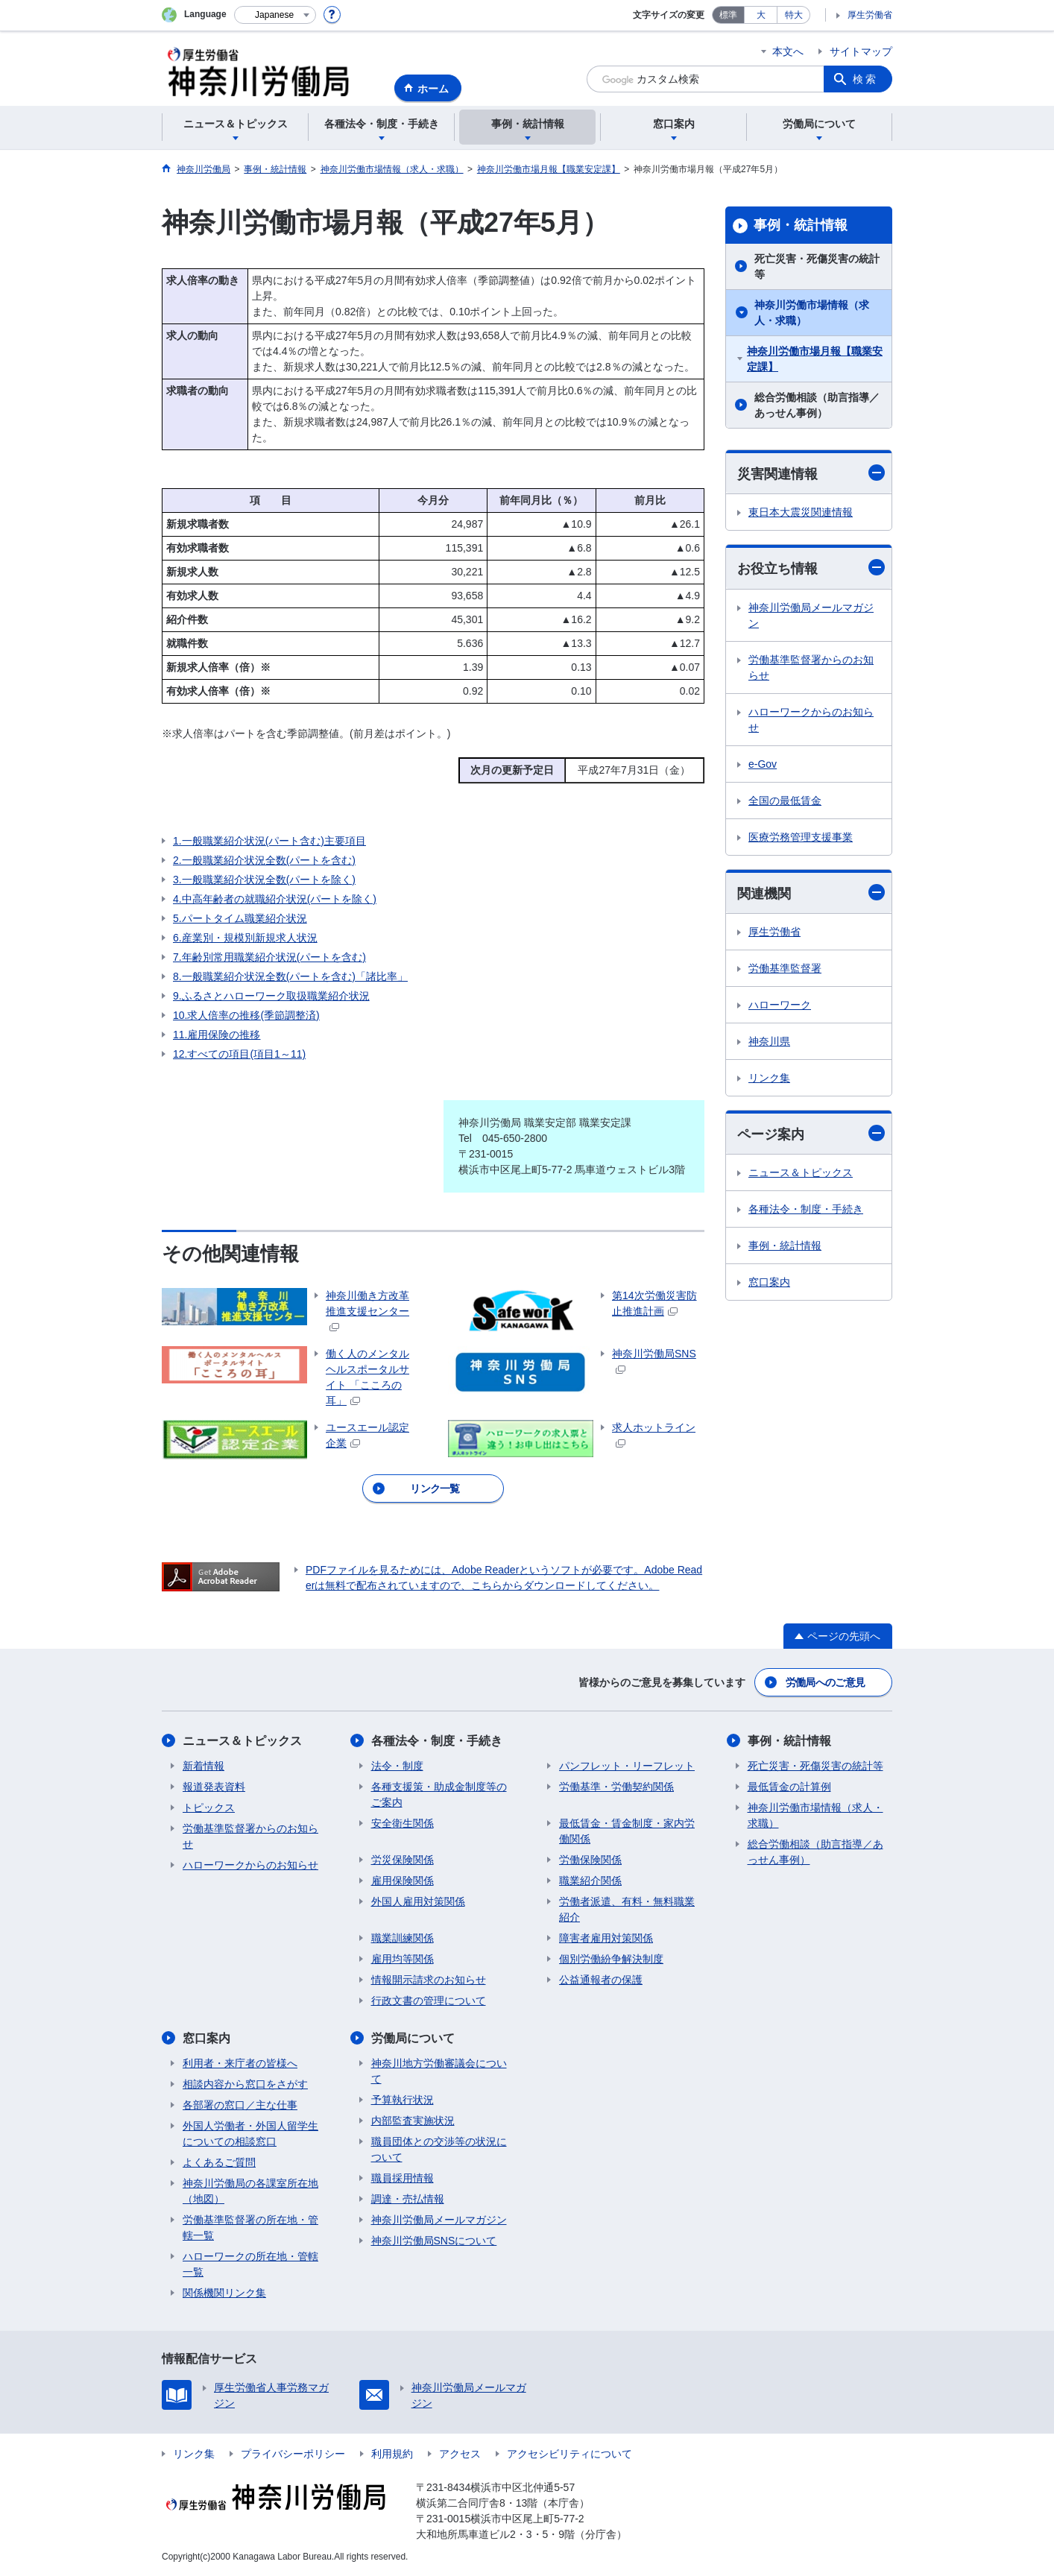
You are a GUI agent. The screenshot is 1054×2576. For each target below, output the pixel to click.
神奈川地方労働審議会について (439, 2071)
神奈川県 (769, 1041)
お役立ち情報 (811, 567)
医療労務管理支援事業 (800, 837)
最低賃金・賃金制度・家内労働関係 (627, 1831)
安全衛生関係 (402, 1823)
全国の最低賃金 (784, 800)
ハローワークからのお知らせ (811, 719)
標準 (728, 15)
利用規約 (392, 2454)
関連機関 (811, 892)
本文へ (788, 51)
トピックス (209, 1807)
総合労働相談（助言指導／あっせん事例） (817, 405)
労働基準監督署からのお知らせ (811, 667)
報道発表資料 (214, 1787)
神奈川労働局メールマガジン (811, 615)
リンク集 (769, 1078)
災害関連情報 (811, 473)
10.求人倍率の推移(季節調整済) (246, 1015)
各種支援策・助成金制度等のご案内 (439, 1794)
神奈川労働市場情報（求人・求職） (811, 312)
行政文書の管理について (428, 2001)
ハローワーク (779, 1005)
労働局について (413, 2038)
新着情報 (203, 1766)
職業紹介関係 (590, 1881)
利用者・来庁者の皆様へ (240, 2063)
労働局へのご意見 (825, 1682)
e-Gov (762, 764)
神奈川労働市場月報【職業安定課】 (815, 359)
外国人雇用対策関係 (418, 1901)
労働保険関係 (590, 1860)
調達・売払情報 (407, 2199)
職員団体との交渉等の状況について (439, 2149)
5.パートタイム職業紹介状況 (240, 918)
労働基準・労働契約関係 (616, 1787)
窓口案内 (769, 1282)
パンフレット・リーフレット (627, 1766)
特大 (794, 15)
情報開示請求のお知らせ (428, 1980)
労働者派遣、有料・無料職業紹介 (627, 1909)
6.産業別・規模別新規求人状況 (245, 938)
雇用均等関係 (402, 1959)
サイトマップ (861, 51)
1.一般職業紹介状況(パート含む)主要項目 (269, 841)
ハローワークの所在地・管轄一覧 (250, 2264)
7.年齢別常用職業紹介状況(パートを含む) (269, 957)
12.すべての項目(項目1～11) (239, 1054)
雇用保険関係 (402, 1881)
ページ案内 (811, 1133)
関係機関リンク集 (224, 2293)
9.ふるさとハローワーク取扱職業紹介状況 (271, 996)
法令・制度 (397, 1766)
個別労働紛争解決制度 (611, 1959)
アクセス (460, 2454)
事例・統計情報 (801, 225)
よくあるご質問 (219, 2162)
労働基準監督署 (784, 968)
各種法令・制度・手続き (805, 1209)
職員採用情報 (402, 2178)
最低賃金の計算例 (789, 1787)
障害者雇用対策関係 (606, 1938)
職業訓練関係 (402, 1938)
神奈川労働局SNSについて (434, 2241)
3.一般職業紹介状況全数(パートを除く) (264, 880)
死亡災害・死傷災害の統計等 (817, 266)
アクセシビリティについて (569, 2454)
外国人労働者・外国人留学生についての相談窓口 (250, 2133)
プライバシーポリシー (293, 2454)
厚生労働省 (870, 15)
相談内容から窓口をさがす (245, 2084)
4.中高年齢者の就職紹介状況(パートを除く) (274, 899)
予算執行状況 (402, 2100)
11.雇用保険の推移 (216, 1035)
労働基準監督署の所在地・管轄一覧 (250, 2227)
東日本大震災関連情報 (800, 512)
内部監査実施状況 (413, 2121)
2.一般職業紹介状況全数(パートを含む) (264, 860)
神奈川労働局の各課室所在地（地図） (250, 2191)
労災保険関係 (402, 1860)
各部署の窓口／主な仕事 (240, 2105)
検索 (865, 79)
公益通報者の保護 (601, 1980)
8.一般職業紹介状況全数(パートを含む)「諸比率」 (290, 976)
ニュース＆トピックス (800, 1172)
